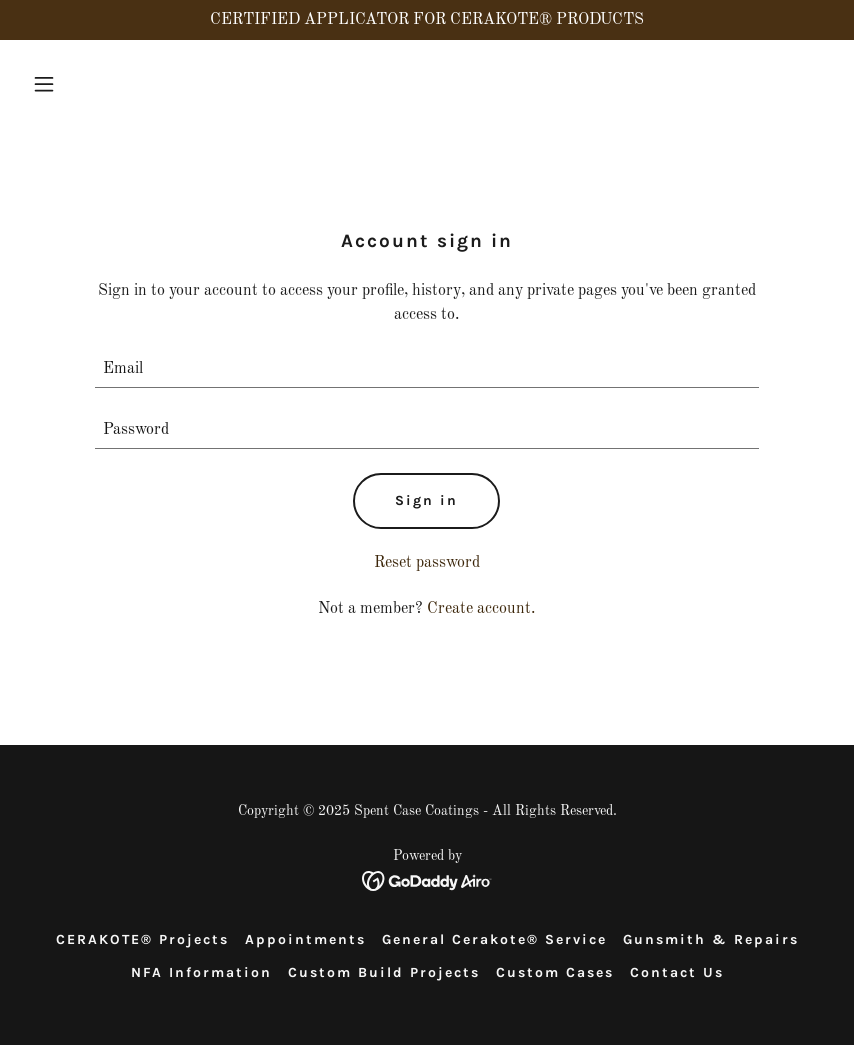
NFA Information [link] (201, 972)
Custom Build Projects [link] (384, 972)
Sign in (426, 500)
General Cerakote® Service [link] (494, 939)
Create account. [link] (481, 609)
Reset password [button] (427, 563)
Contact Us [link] (677, 972)
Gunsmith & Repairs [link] (711, 939)
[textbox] (427, 369)
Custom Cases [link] (555, 972)
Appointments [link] (305, 939)
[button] (84, 84)
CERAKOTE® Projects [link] (142, 939)
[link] (427, 881)
